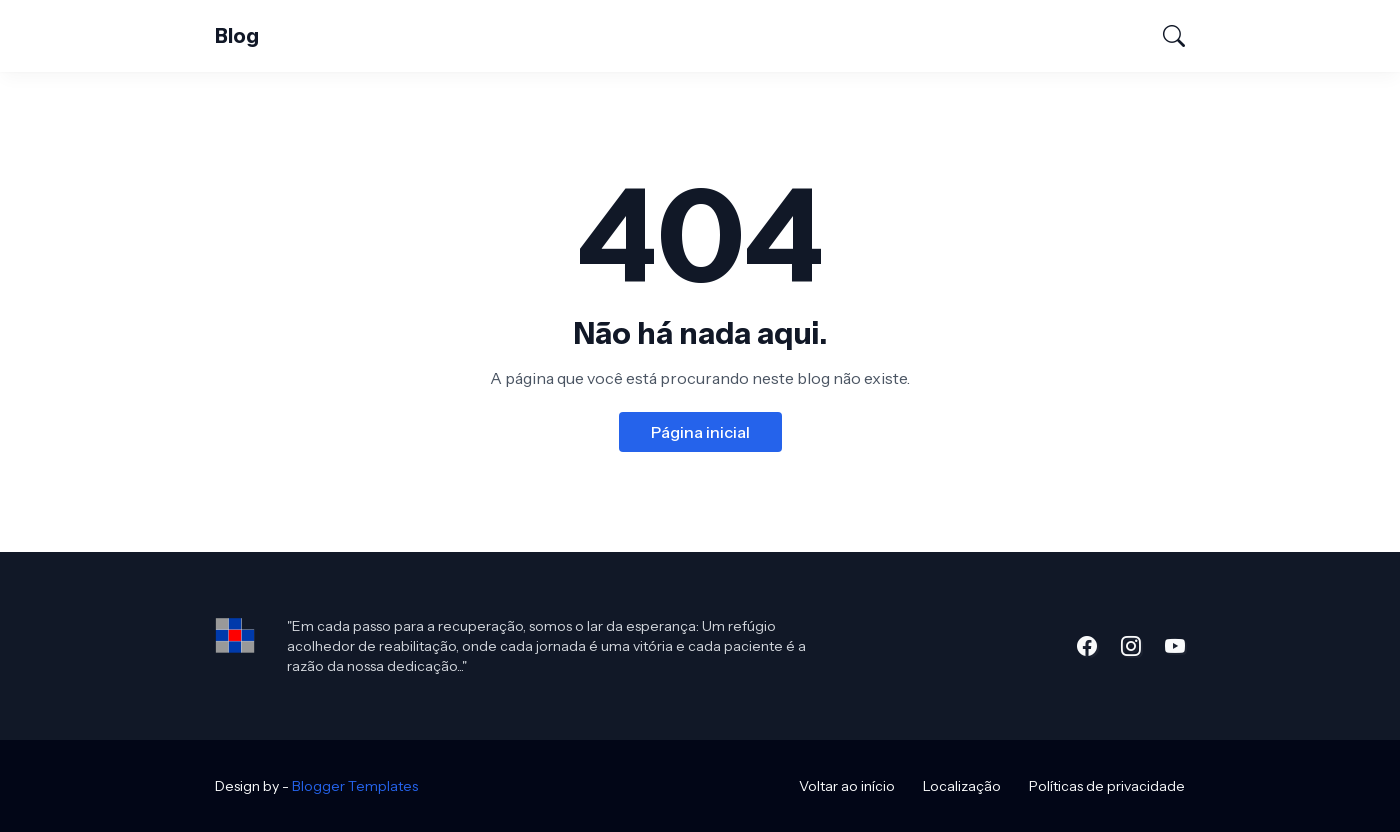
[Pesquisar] (1165, 36)
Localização (962, 786)
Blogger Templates (355, 786)
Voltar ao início (847, 786)
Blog (237, 36)
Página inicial (700, 432)
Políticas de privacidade (1107, 786)
